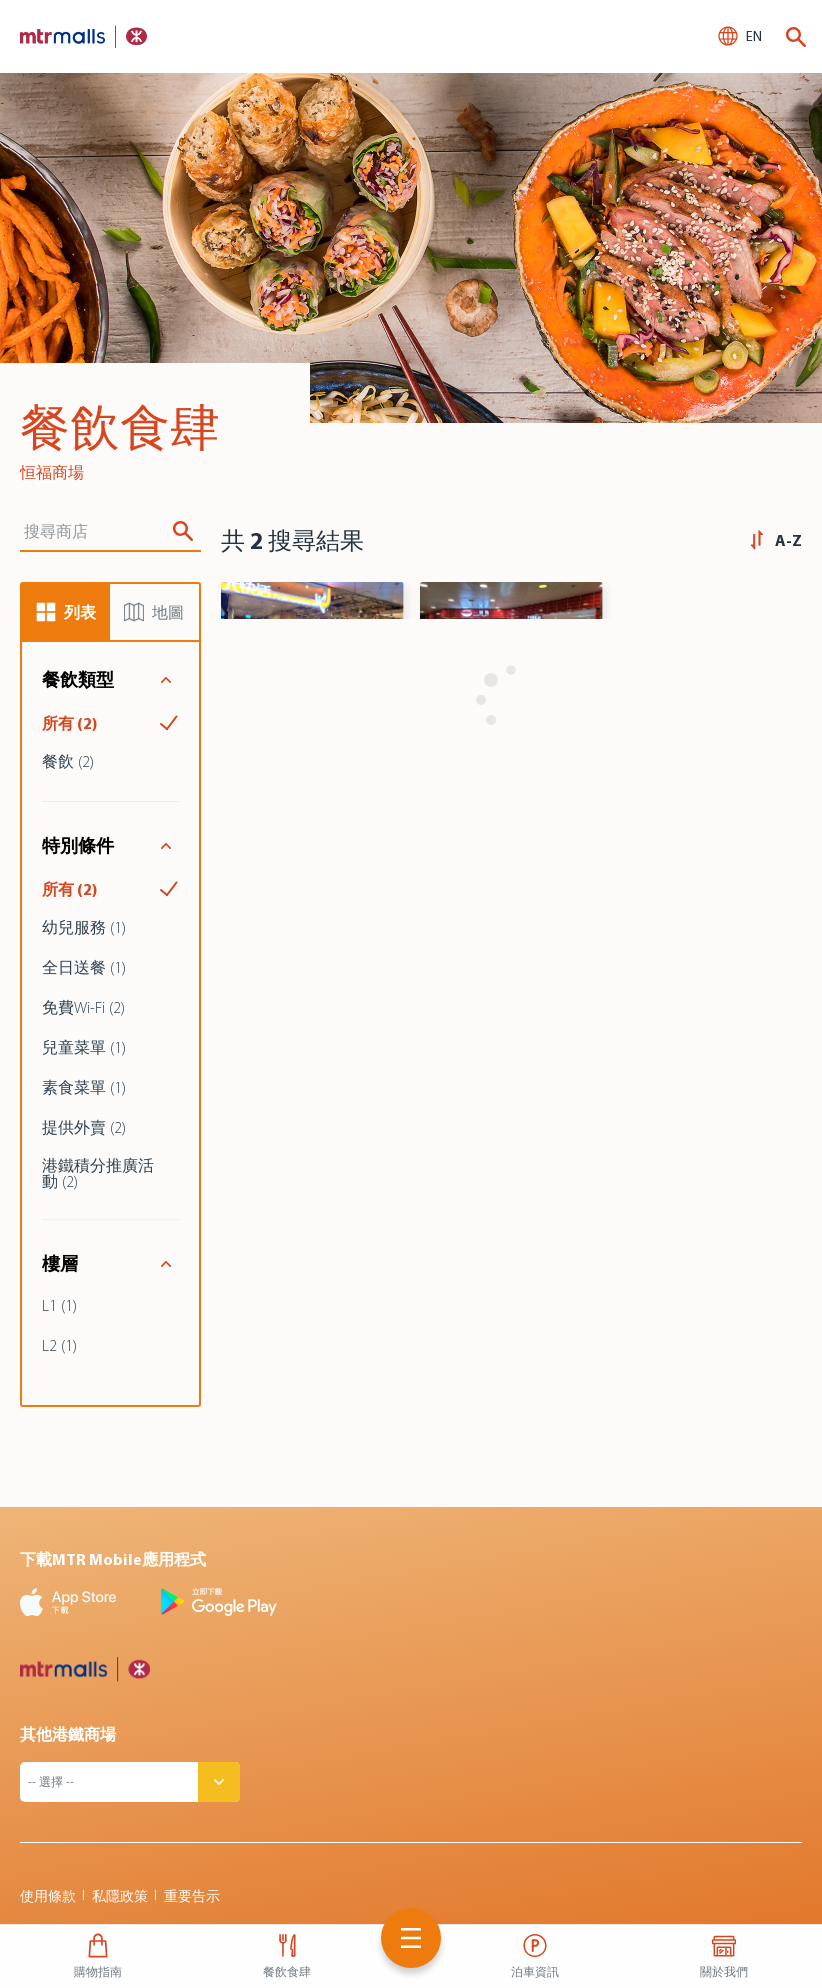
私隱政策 (120, 1896)
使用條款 (48, 1896)
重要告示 (192, 1896)
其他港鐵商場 (68, 1734)
